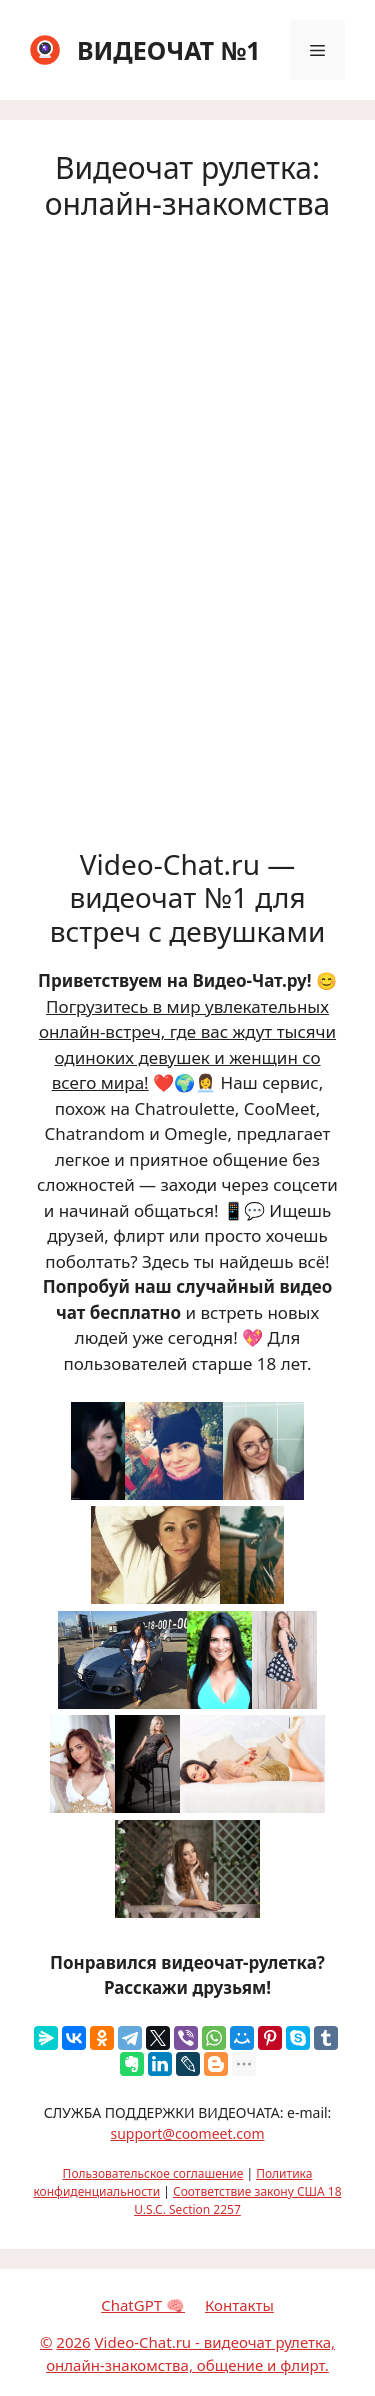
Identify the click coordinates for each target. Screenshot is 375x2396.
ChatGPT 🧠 (143, 2305)
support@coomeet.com (187, 2133)
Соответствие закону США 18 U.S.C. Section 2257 (237, 2200)
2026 (73, 2342)
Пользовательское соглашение (153, 2173)
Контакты (239, 2305)
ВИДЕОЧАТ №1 (169, 50)
